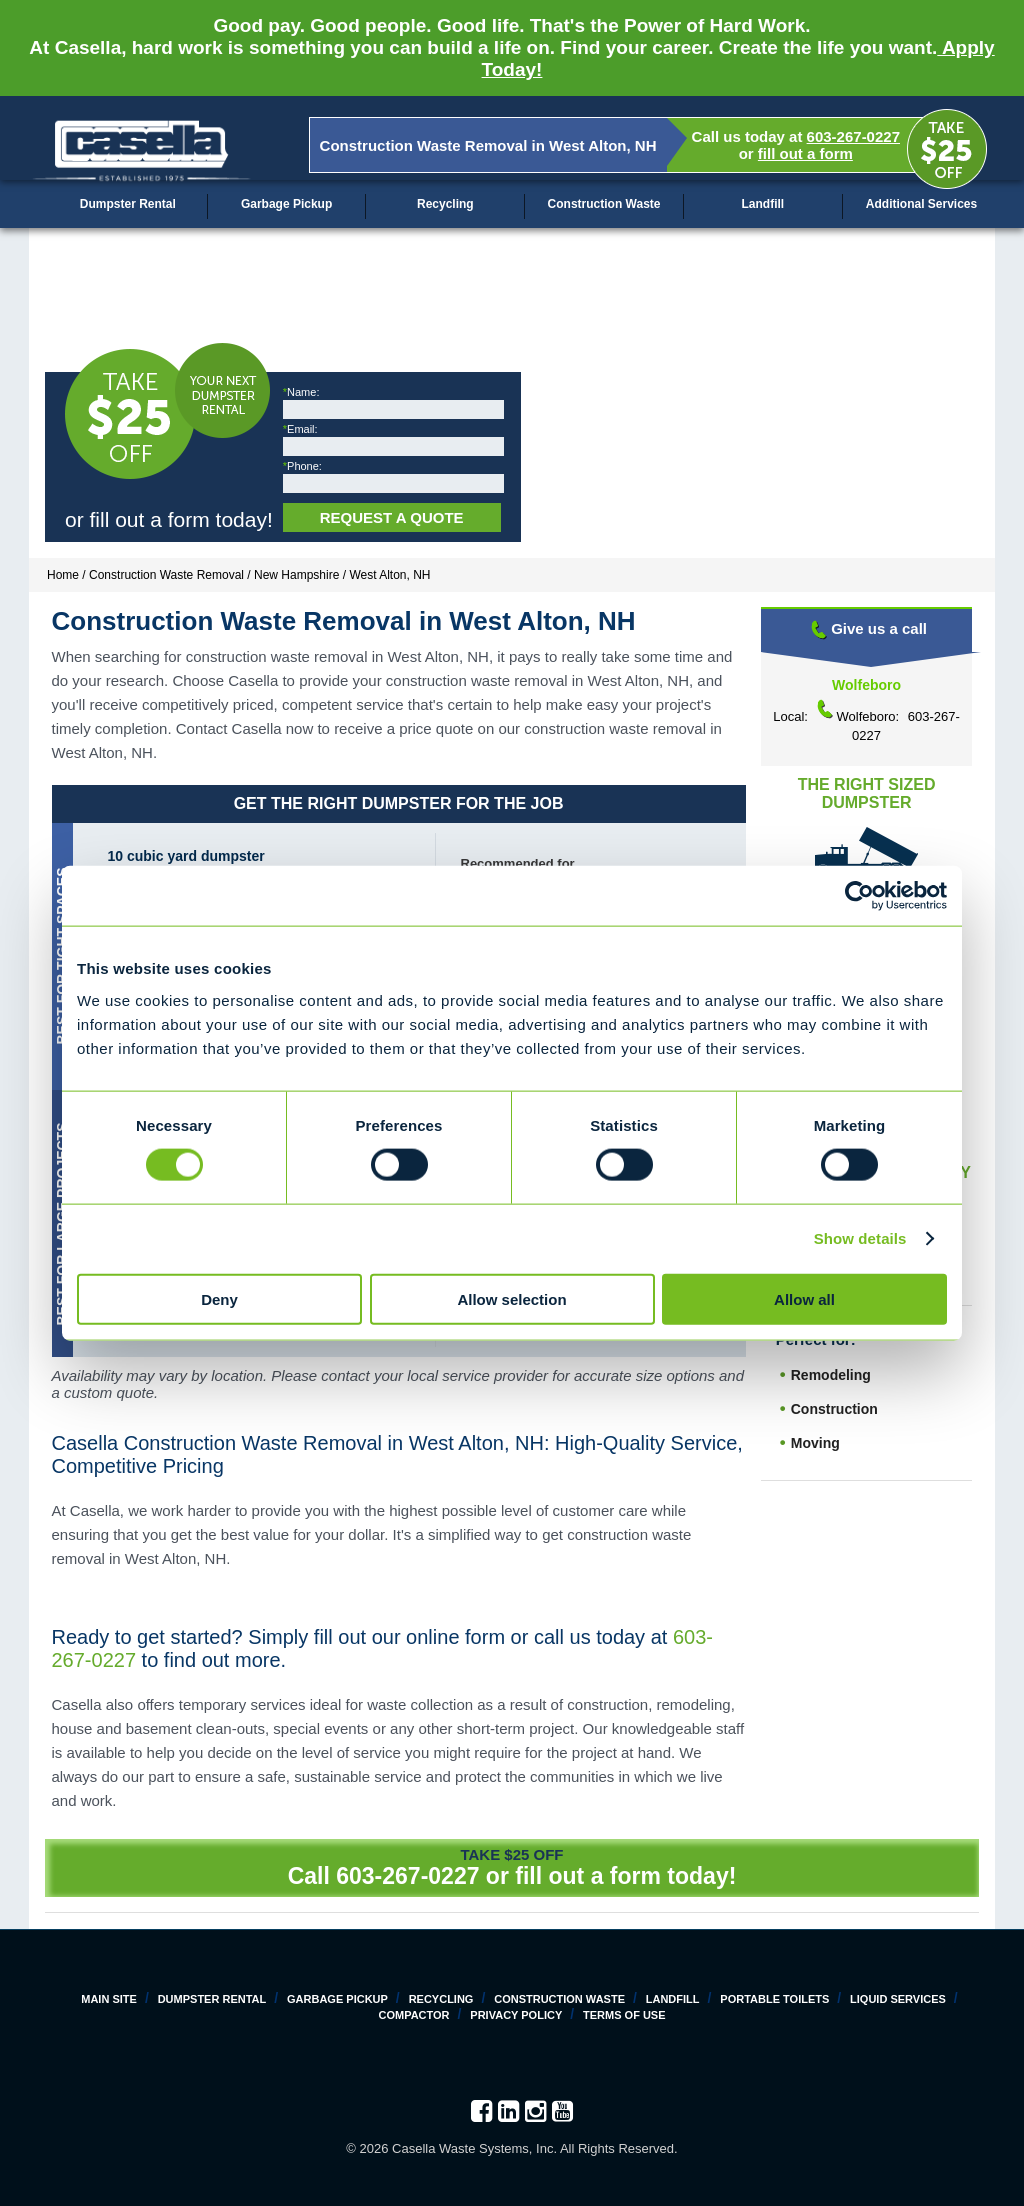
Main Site (109, 1999)
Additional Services (921, 204)
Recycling (445, 204)
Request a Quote (392, 517)
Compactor (413, 2015)
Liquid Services (898, 1999)
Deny (219, 1298)
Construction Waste (604, 204)
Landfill (762, 204)
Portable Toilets (774, 1999)
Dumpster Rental (128, 204)
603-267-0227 (853, 136)
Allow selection (511, 1298)
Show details (860, 1238)
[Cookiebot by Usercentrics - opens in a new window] (859, 896)
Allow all (804, 1298)
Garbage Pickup (286, 204)
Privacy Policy (516, 2015)
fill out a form (805, 153)
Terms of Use (624, 2015)
